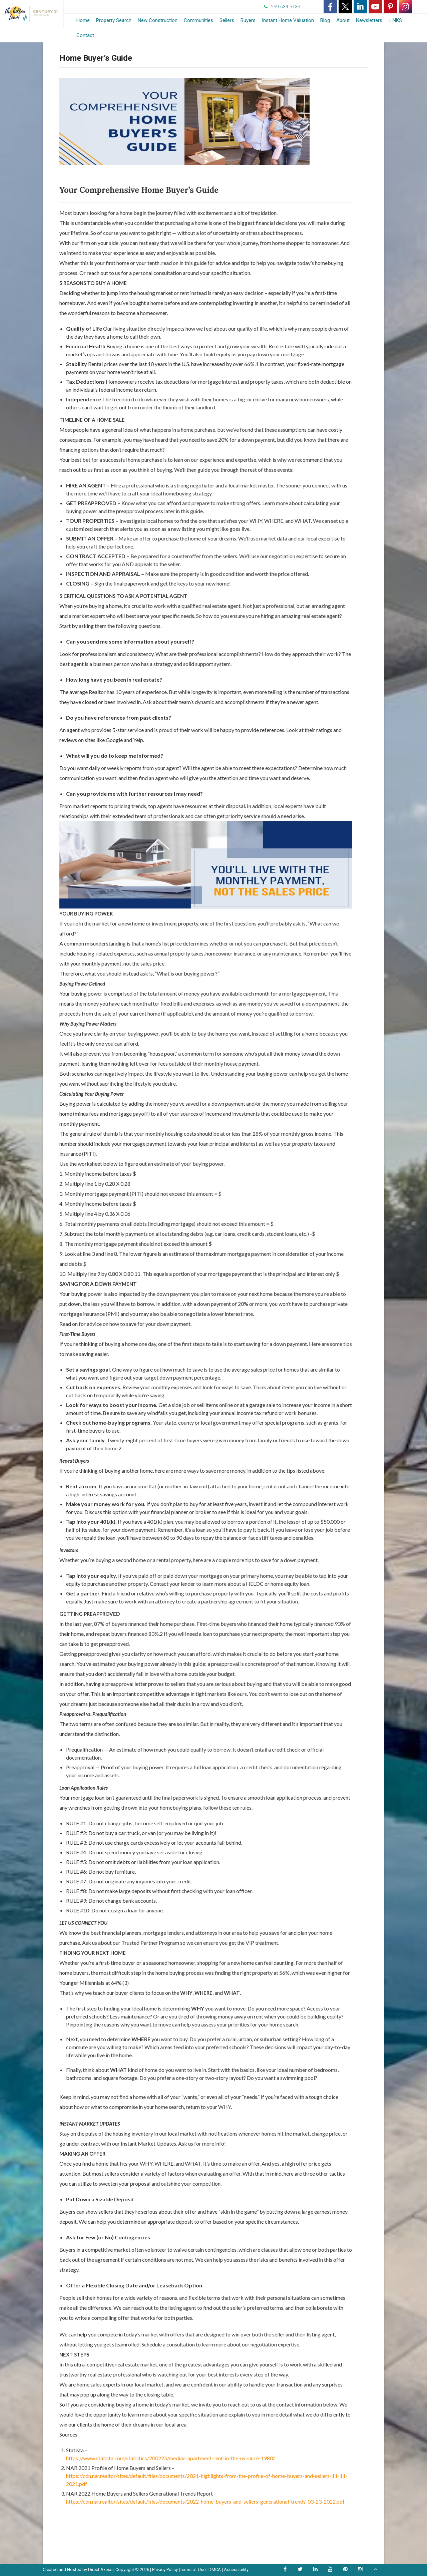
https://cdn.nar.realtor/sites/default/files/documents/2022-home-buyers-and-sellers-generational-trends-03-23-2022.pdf (205, 2501)
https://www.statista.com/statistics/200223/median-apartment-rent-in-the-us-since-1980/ (170, 2458)
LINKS (395, 20)
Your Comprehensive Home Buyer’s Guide (139, 190)
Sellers (227, 20)
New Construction (157, 20)
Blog (325, 20)
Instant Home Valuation (288, 20)
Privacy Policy (165, 2569)
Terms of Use (192, 2569)
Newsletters (369, 20)
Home (83, 20)
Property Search (113, 20)
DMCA (214, 2569)
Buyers (248, 20)
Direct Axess (100, 2569)
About (343, 20)
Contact (85, 35)
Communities (198, 20)
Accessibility (236, 2569)
